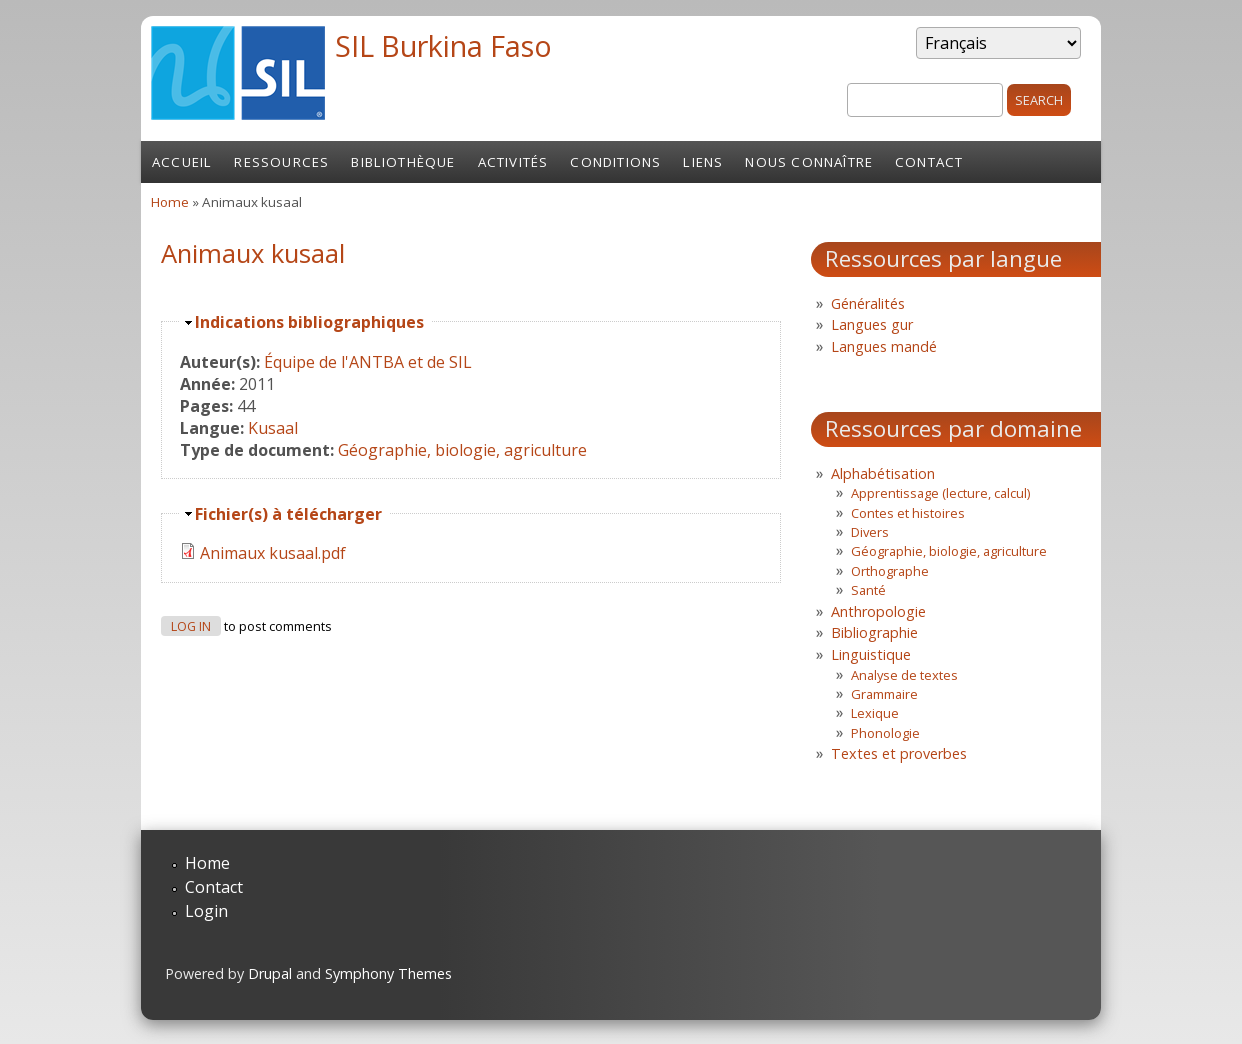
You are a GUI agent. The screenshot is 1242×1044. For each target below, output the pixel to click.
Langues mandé (884, 346)
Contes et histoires (908, 513)
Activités (513, 162)
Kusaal (273, 428)
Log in (191, 626)
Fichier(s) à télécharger (288, 514)
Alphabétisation (883, 473)
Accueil (182, 162)
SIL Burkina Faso (443, 45)
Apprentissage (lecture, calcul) (940, 493)
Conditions (615, 162)
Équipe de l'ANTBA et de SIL (368, 362)
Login (206, 911)
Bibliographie (874, 632)
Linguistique (871, 654)
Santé (868, 590)
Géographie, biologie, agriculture (462, 450)
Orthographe (890, 571)
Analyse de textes (904, 675)
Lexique (875, 713)
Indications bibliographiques (309, 322)
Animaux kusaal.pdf (273, 553)
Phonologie (885, 733)
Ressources (281, 162)
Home (170, 202)
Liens (703, 162)
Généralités (868, 303)
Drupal (270, 973)
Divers (870, 532)
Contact (929, 162)
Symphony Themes (388, 973)
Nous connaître (809, 162)
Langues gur (872, 324)
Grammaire (884, 694)
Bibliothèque (403, 162)
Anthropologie (878, 611)
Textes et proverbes (899, 753)
